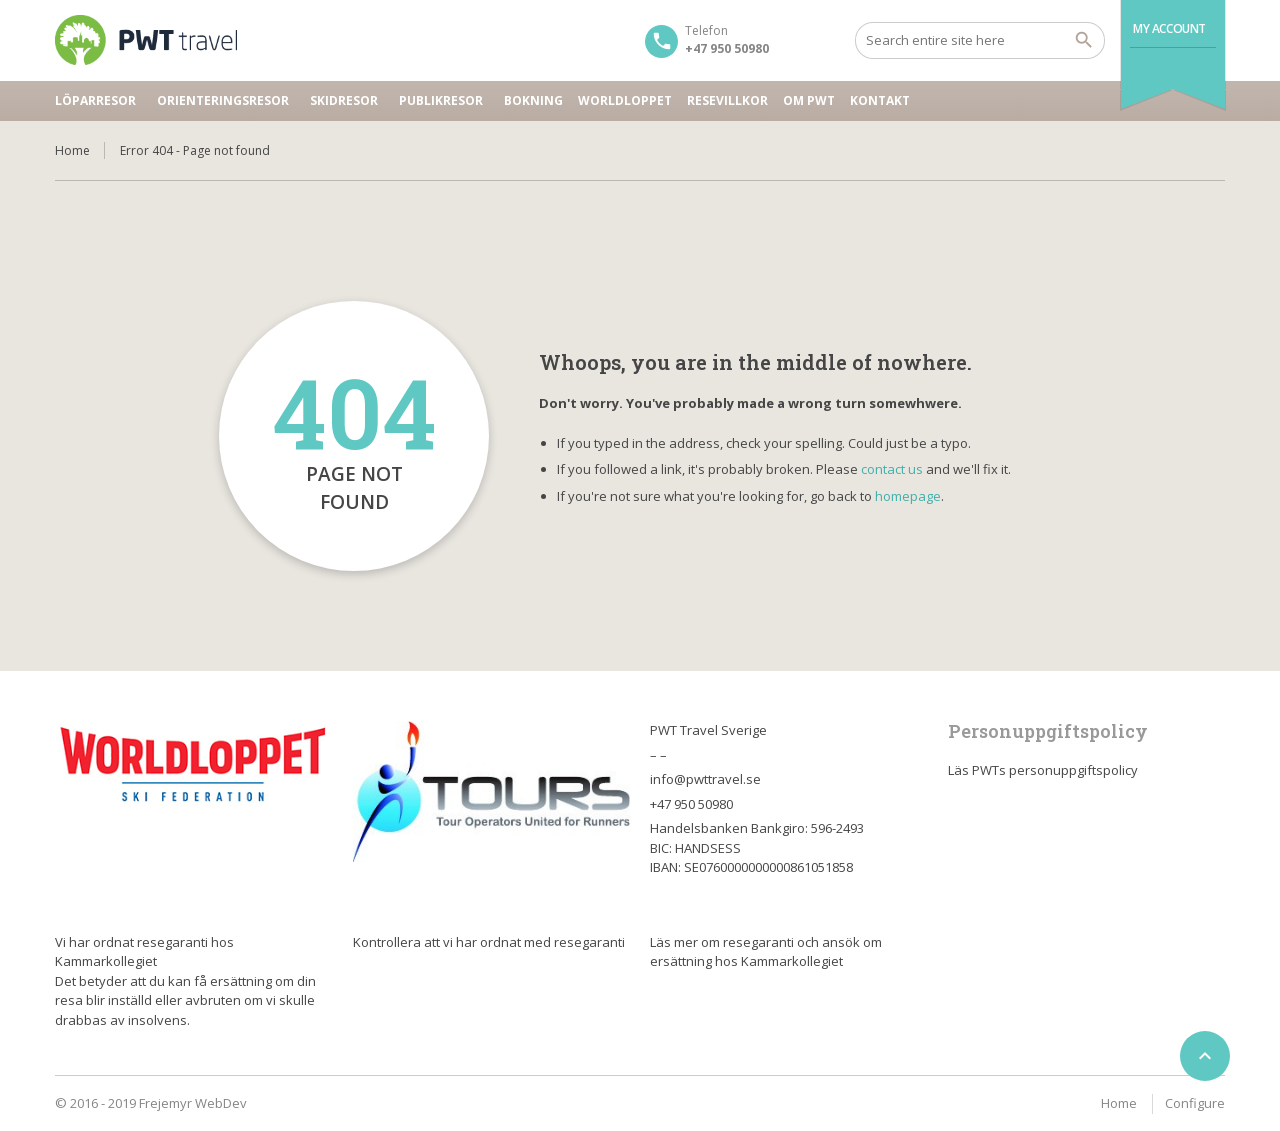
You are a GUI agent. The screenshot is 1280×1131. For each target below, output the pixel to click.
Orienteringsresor (223, 100)
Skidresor (344, 100)
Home (72, 150)
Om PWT (809, 100)
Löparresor (95, 100)
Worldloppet (625, 100)
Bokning (533, 100)
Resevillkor (727, 100)
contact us (892, 469)
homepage (908, 496)
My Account (1169, 28)
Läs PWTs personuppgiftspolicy (1043, 770)
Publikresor (441, 100)
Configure (1195, 1103)
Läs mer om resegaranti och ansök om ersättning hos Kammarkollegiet (766, 952)
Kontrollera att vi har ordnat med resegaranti (489, 942)
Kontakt (880, 100)
